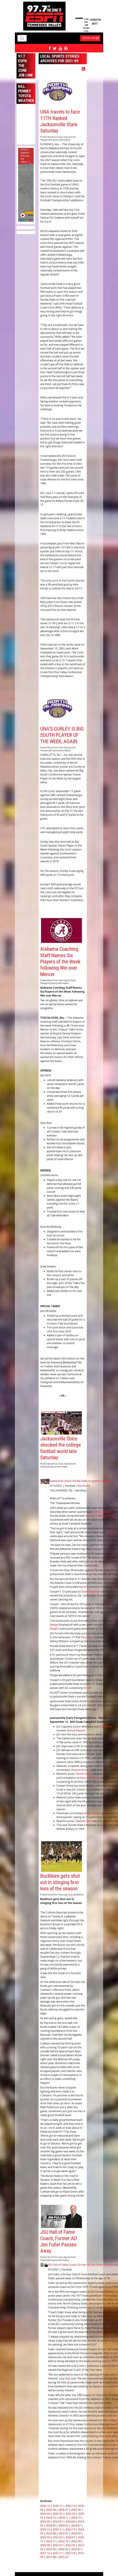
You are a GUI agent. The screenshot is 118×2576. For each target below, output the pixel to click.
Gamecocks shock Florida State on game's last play (81, 1481)
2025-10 (70, 2506)
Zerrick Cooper (84, 1774)
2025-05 (76, 2510)
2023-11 (58, 2529)
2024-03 (51, 2525)
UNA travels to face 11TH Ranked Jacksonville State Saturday (60, 121)
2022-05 (70, 2545)
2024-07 (58, 2521)
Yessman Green (80, 1770)
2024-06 (70, 2521)
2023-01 (70, 2537)
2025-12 (45, 2506)
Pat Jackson (87, 1637)
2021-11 (58, 2553)
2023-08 (51, 2533)
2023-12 (45, 2529)
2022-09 (76, 2541)
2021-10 (70, 2553)
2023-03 (58, 2537)
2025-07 (63, 2510)
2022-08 (45, 2545)
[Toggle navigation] (22, 38)
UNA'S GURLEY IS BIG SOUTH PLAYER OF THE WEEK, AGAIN (62, 735)
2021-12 (45, 2553)
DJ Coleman (105, 1726)
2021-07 (63, 2557)
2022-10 (63, 2541)
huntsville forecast (26, 141)
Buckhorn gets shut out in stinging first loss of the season (60, 1882)
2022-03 (51, 2549)
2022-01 (76, 2549)
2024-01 (76, 2525)
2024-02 (63, 2525)
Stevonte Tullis (84, 1821)
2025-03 (58, 2513)
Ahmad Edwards (76, 1730)
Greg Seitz (64, 2378)
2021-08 (51, 2557)
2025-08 (51, 2510)
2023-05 (76, 2533)
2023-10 (70, 2529)
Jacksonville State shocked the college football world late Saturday (60, 1448)
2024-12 (51, 2517)
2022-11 (51, 2541)
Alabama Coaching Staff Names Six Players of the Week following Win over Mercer (60, 961)
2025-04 (45, 2513)
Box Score (84, 1485)
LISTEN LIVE (90, 38)
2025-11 (58, 2506)
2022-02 (63, 2549)
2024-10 (76, 2517)
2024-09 (45, 2521)
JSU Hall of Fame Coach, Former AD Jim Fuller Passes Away (58, 2241)
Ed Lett (87, 1688)
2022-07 (58, 2545)
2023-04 (45, 2537)
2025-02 (70, 2513)
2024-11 (63, 2517)
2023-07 (63, 2533)
